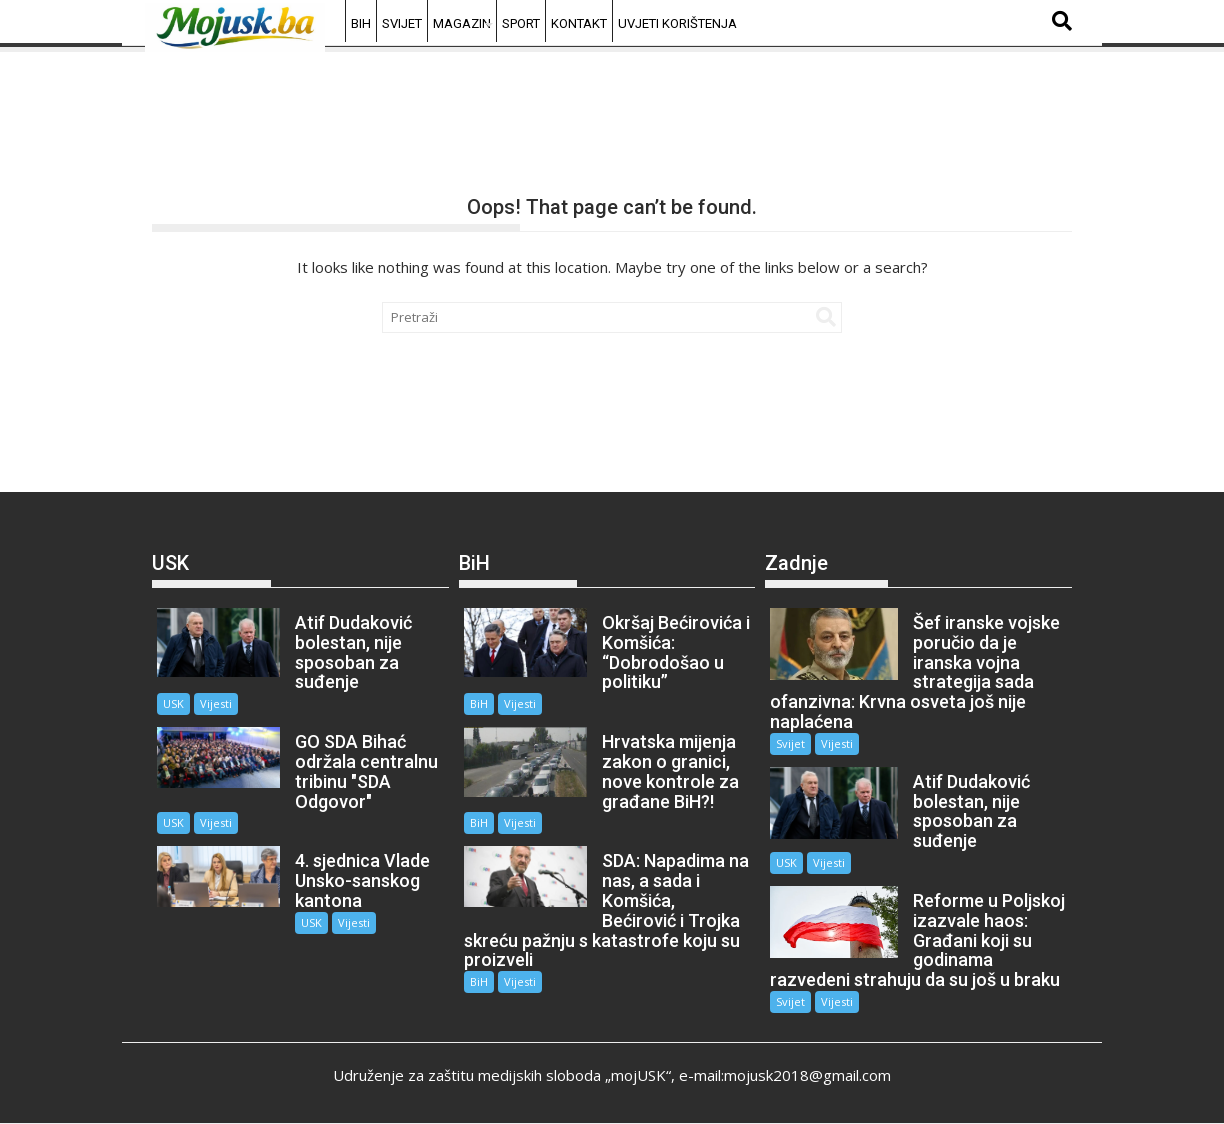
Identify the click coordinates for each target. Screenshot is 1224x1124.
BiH (361, 23)
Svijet (402, 23)
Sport (521, 23)
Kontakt (579, 23)
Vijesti (216, 703)
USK (173, 703)
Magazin (462, 23)
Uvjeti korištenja (677, 23)
